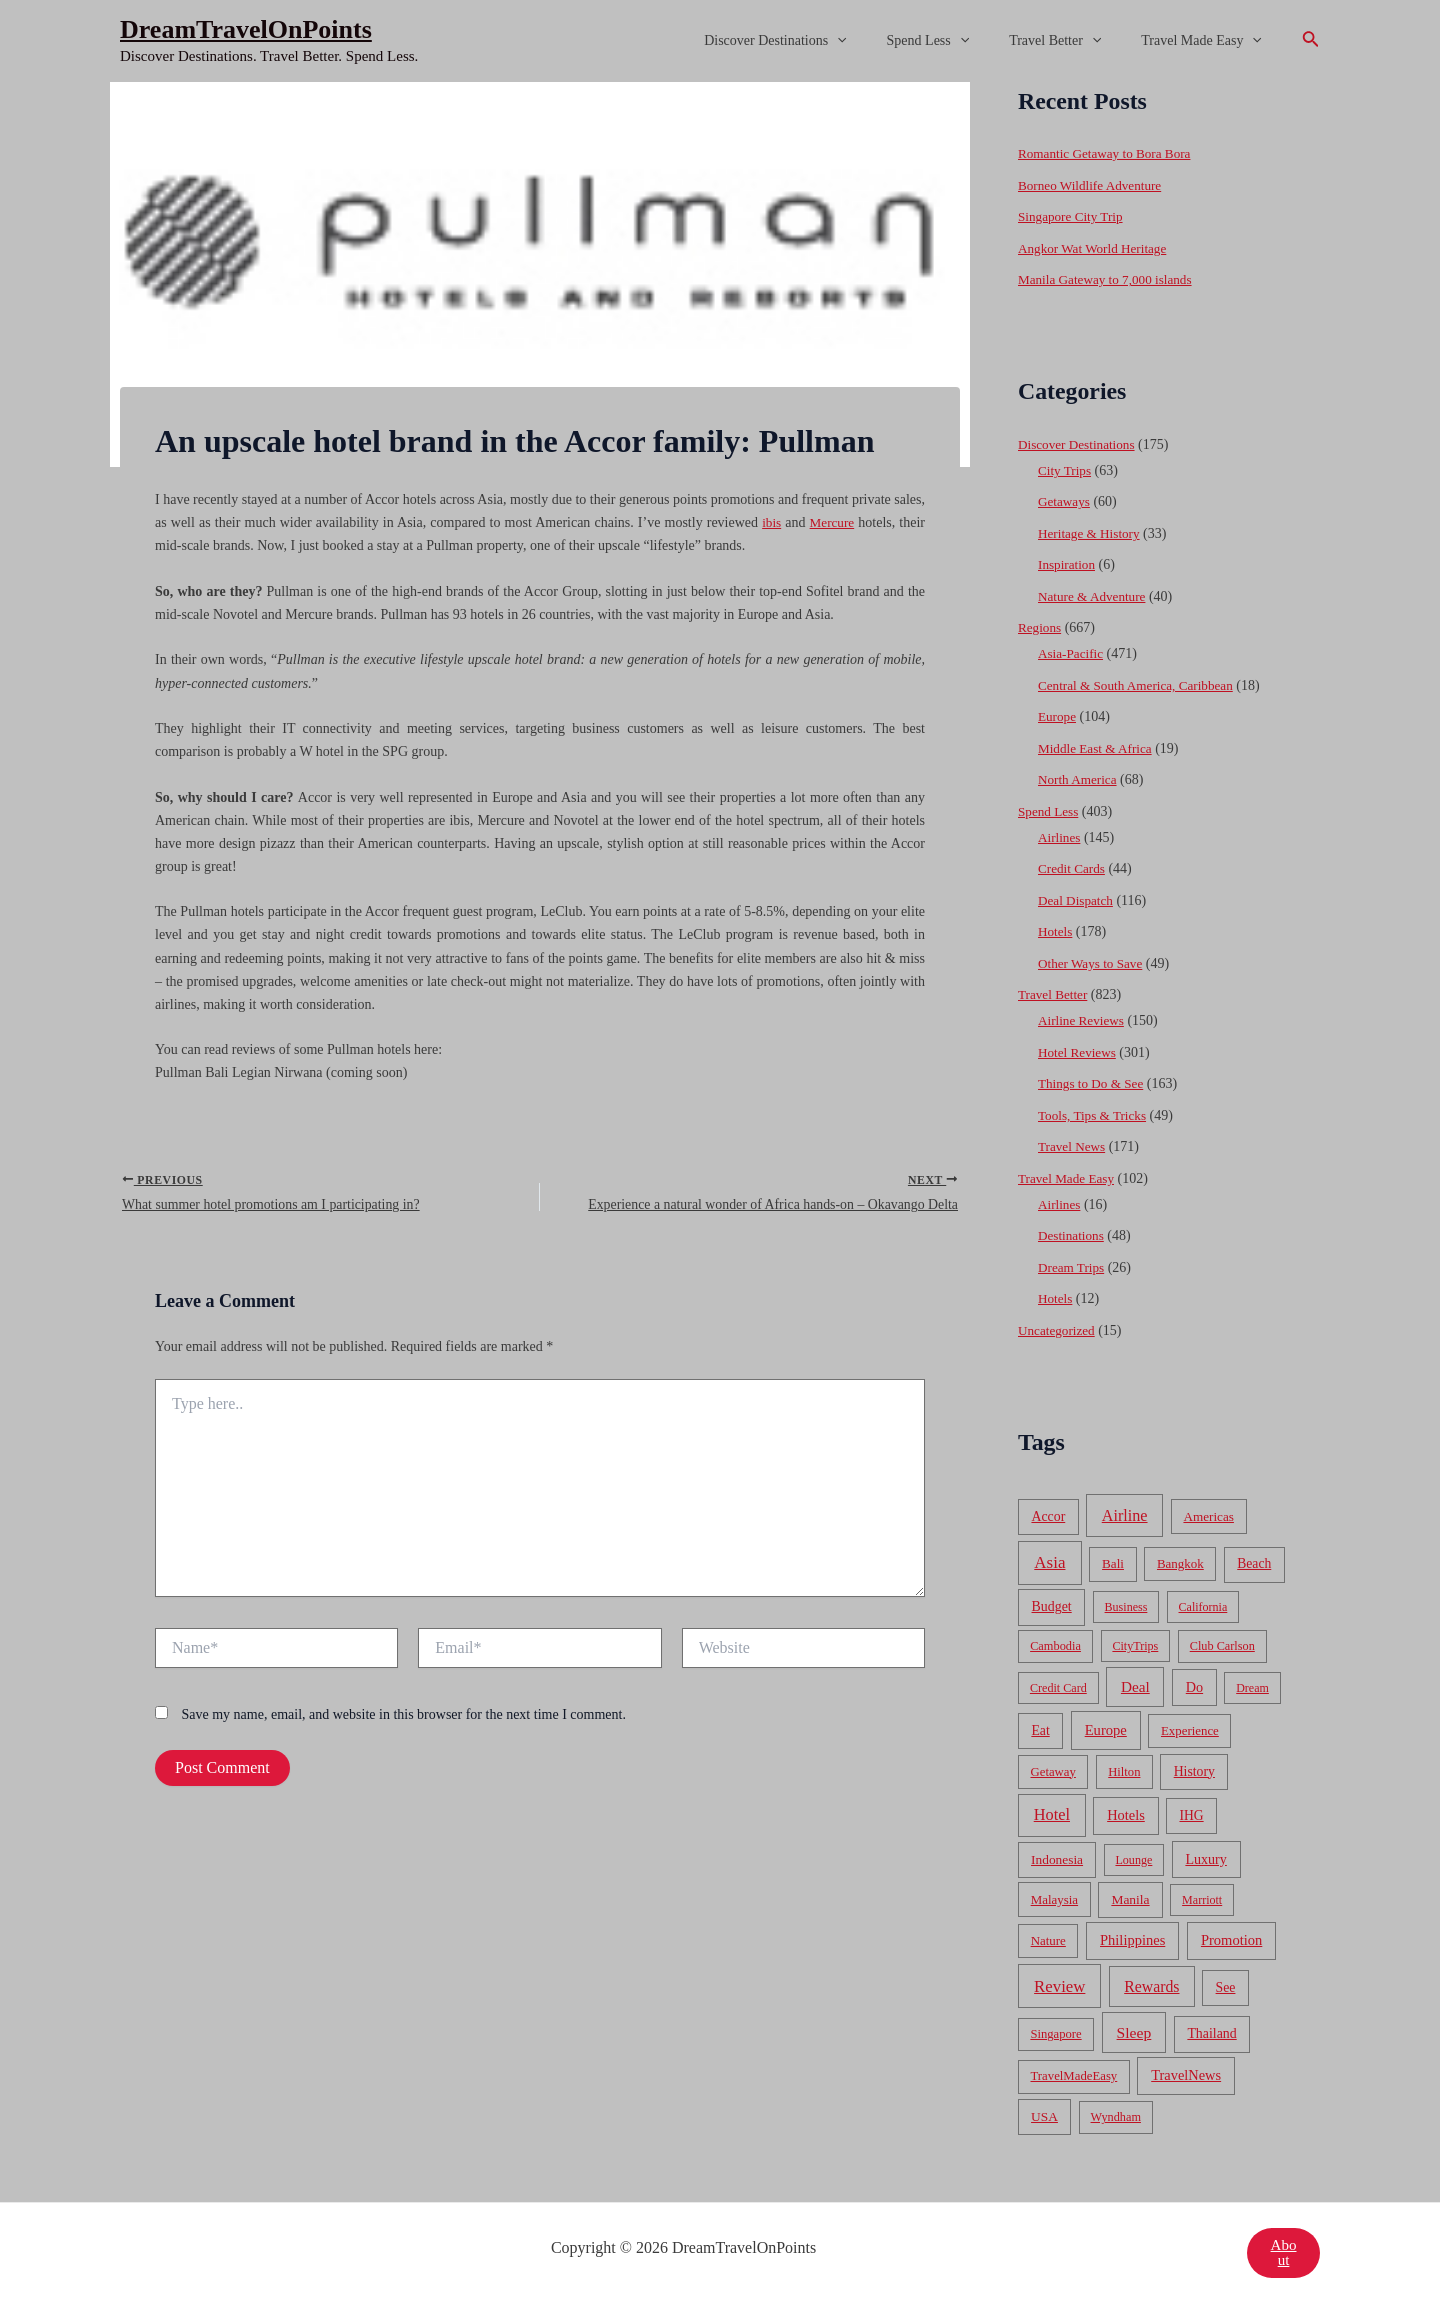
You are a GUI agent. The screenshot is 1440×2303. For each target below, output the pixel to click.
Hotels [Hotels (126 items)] (1126, 1815)
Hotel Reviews (1079, 1052)
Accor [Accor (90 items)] (1048, 1516)
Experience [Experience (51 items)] (1190, 1731)
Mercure (830, 522)
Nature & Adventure (1095, 596)
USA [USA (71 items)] (1044, 2116)
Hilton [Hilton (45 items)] (1124, 1772)
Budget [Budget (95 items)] (1052, 1606)
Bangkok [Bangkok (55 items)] (1180, 1563)
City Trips (1066, 470)
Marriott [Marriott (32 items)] (1202, 1900)
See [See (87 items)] (1226, 1987)
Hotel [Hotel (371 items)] (1052, 1814)
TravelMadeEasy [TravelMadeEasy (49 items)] (1074, 2076)
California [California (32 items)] (1203, 1607)
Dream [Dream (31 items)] (1252, 1688)
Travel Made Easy (1207, 41)
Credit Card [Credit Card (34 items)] (1058, 1688)
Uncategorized (1059, 1330)
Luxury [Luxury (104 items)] (1205, 1859)
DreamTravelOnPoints (246, 29)
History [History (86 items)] (1194, 1771)
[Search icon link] (1311, 41)
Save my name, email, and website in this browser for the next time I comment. (404, 1720)
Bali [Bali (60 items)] (1113, 1563)
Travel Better (1073, 41)
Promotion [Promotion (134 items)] (1231, 1940)
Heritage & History (1092, 533)
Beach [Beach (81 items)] (1254, 1563)
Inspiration (1068, 564)
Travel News (1073, 1146)
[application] (879, 41)
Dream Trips (1073, 1267)
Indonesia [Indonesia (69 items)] (1057, 1859)
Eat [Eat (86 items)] (1040, 1730)
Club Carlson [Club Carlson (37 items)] (1222, 1646)
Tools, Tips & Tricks (1095, 1115)
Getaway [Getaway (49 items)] (1053, 1772)
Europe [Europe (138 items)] (1106, 1730)
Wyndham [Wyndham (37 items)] (1116, 2117)
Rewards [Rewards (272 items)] (1151, 1986)
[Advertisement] (720, 232)
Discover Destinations (817, 41)
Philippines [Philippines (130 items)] (1132, 1940)
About (1283, 2252)
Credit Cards (1073, 868)
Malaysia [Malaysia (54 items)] (1054, 1899)
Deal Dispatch (1078, 900)
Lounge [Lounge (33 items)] (1133, 1860)
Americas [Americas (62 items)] (1208, 1516)
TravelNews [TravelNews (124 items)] (1186, 2075)
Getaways (1065, 501)
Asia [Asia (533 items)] (1049, 1562)
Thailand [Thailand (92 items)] (1211, 2033)
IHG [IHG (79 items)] (1191, 1815)
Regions (1041, 627)
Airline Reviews (1083, 1020)
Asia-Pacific (1072, 653)
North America (1080, 779)
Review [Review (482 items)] (1059, 1986)
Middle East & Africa (1098, 748)
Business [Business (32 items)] (1126, 1607)
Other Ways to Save (1093, 963)
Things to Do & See (1094, 1083)
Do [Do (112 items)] (1194, 1687)
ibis (769, 522)
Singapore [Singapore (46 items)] (1055, 2034)
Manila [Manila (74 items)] (1130, 1899)
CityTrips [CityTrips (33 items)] (1135, 1646)
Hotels (1056, 931)
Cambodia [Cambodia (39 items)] (1055, 1646)
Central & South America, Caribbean (1141, 685)
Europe (1058, 716)
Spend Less (958, 41)
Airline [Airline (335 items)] (1125, 1515)
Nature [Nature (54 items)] (1048, 1940)
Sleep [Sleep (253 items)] (1134, 2032)
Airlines (1060, 837)
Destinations (1073, 1235)
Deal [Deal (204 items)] (1135, 1686)
